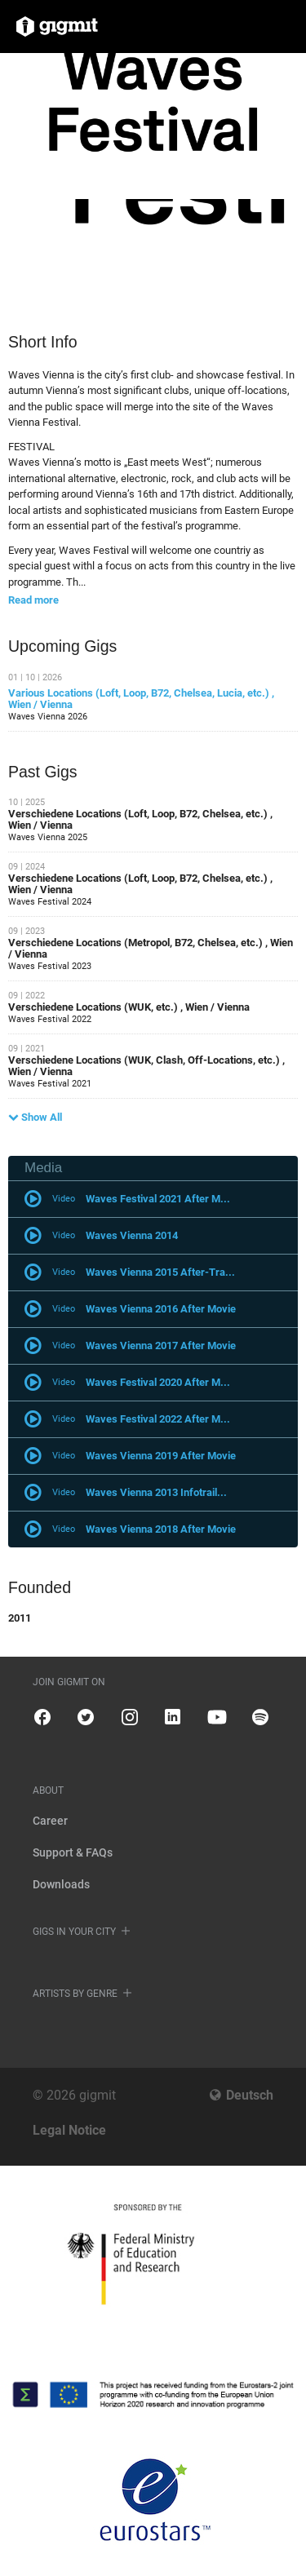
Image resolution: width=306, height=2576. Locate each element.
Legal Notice (69, 2130)
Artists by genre (75, 1993)
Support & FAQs (73, 1852)
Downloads (61, 1884)
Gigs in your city (74, 1931)
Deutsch (249, 2095)
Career (50, 1820)
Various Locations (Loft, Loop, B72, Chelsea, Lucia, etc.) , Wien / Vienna (141, 699)
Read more (33, 600)
